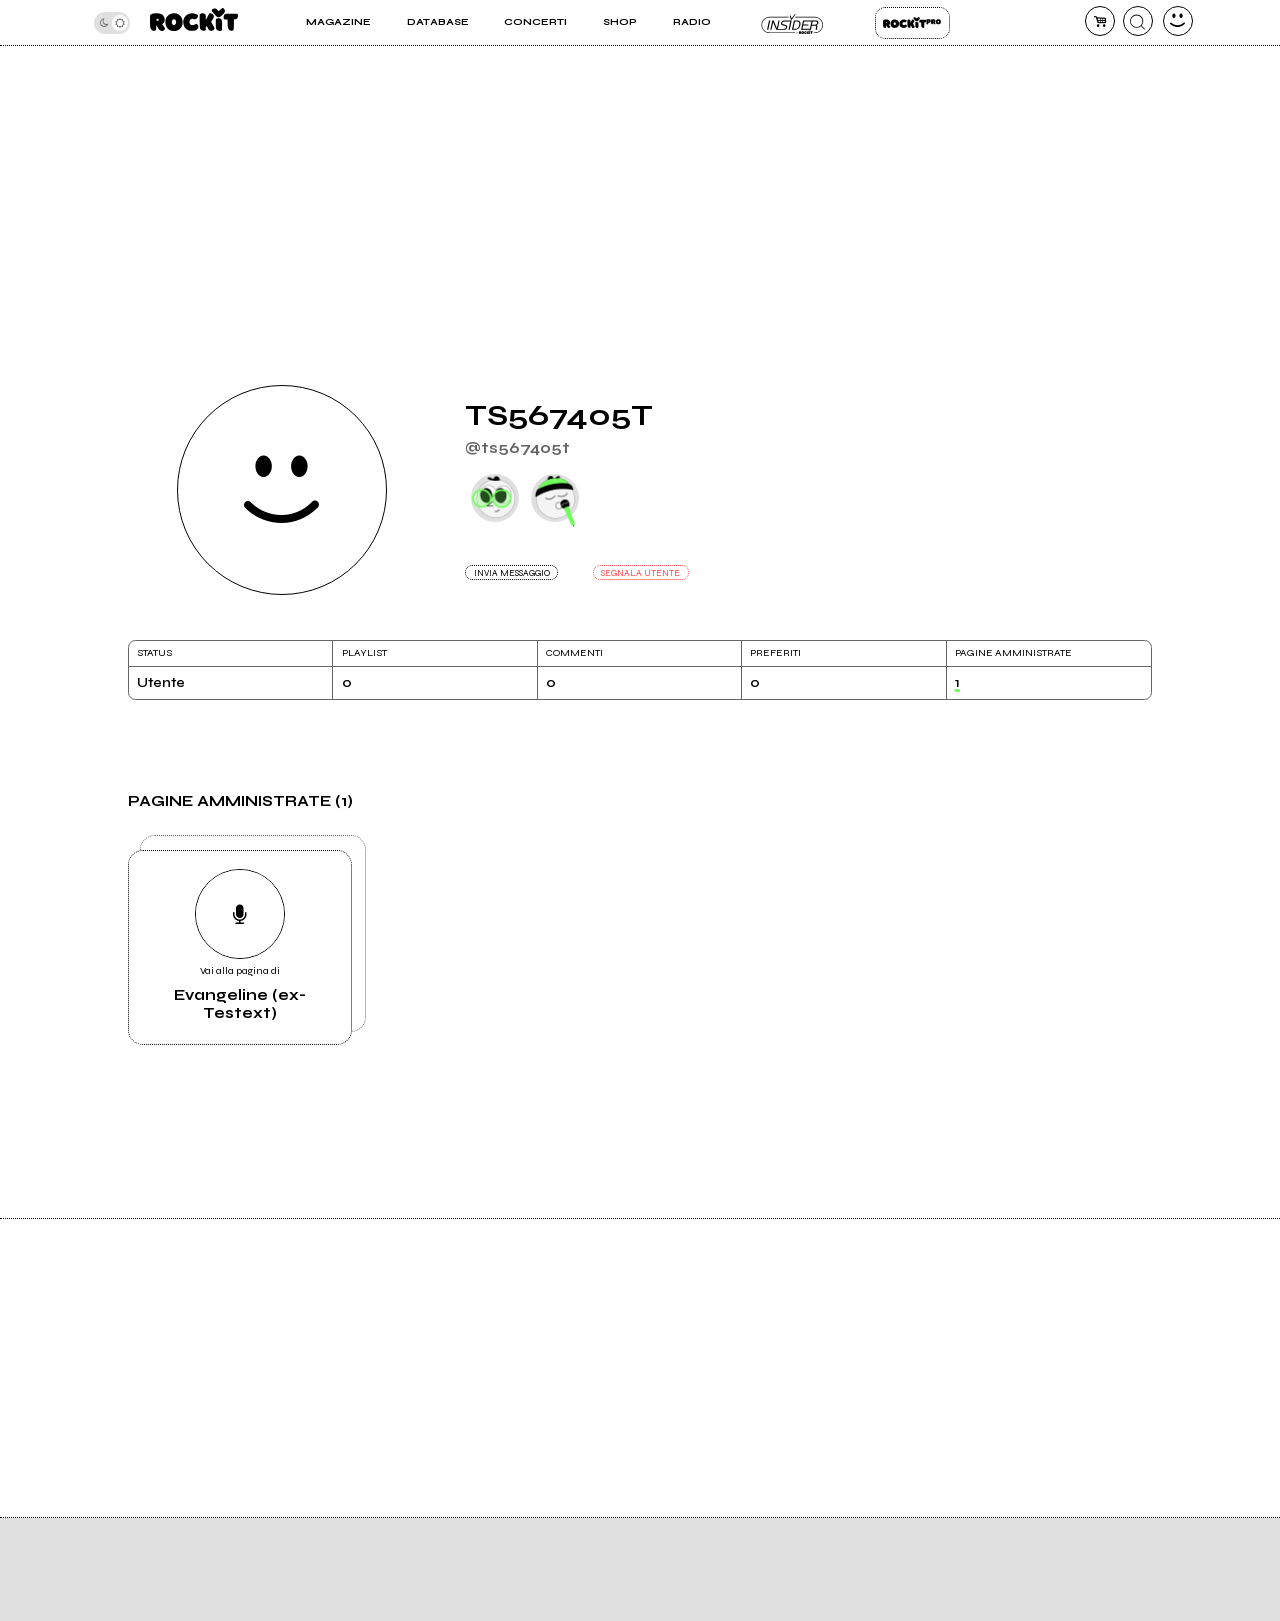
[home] (194, 22)
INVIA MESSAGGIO (512, 573)
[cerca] (1138, 21)
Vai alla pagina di (240, 945)
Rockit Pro (912, 23)
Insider (792, 23)
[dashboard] (1178, 21)
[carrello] (1100, 21)
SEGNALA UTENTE (640, 573)
